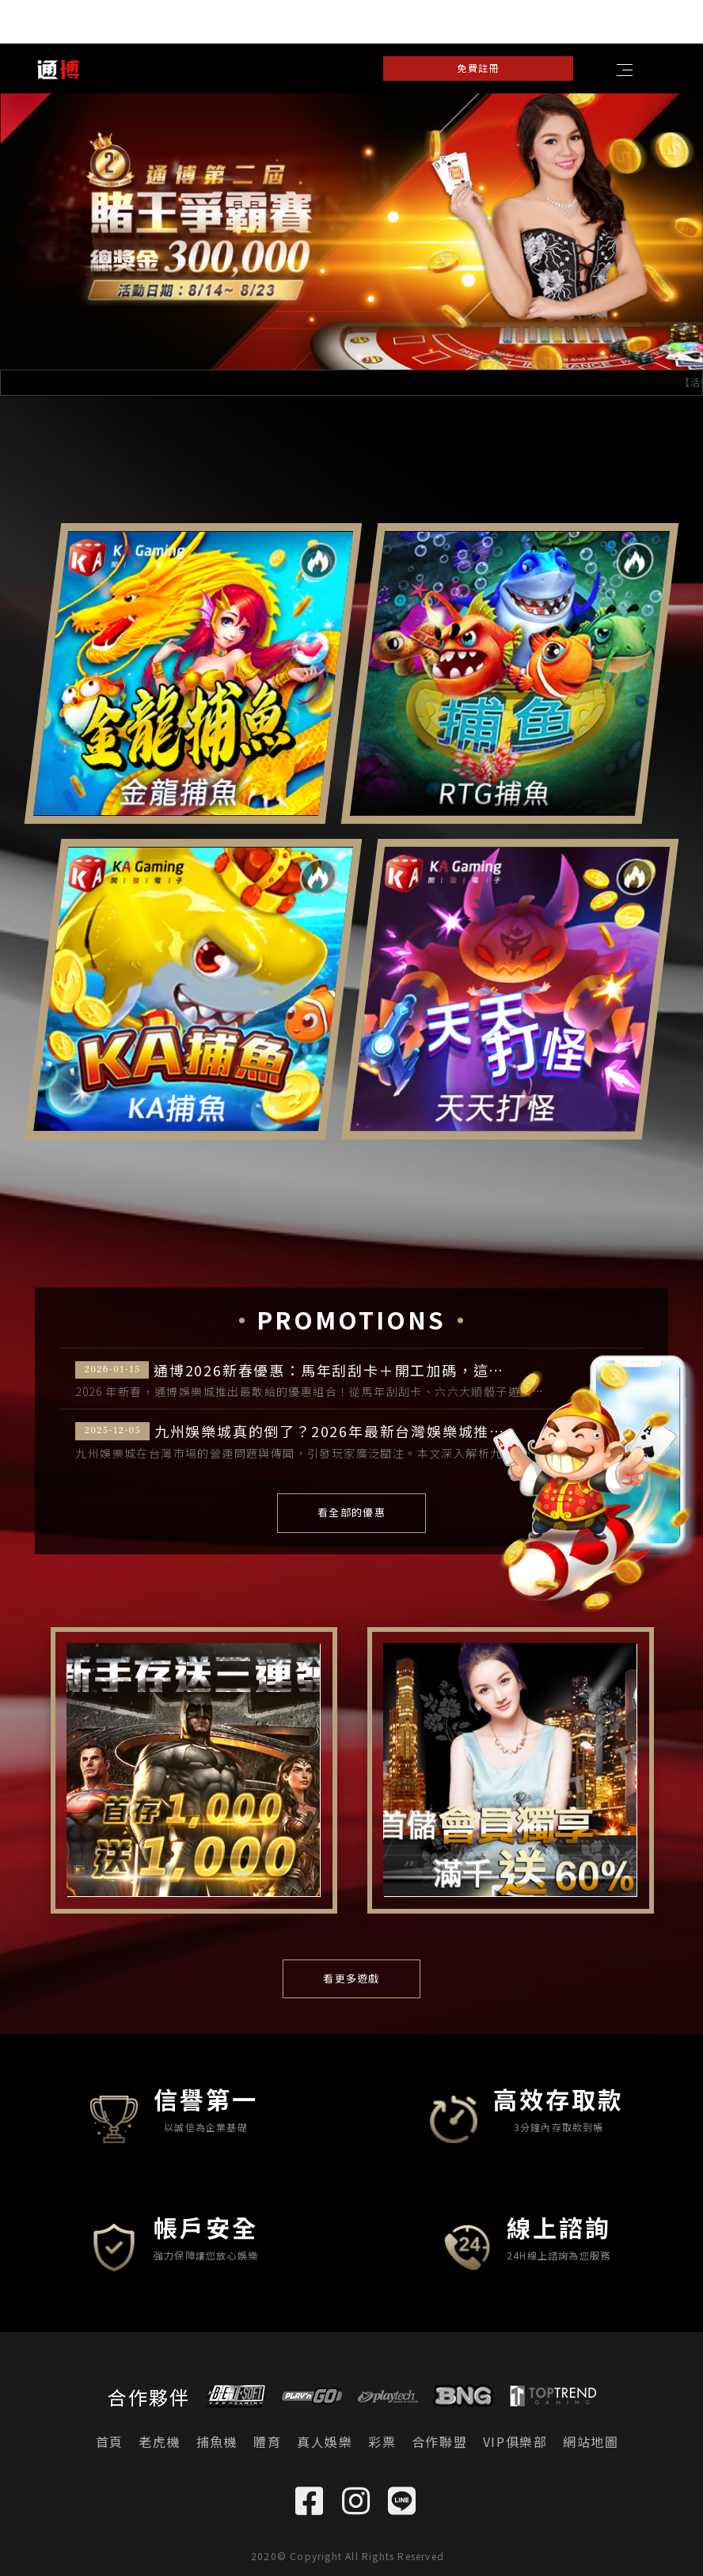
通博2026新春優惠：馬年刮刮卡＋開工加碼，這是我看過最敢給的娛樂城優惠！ (397, 1371)
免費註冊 (478, 67)
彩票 (382, 2441)
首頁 (110, 2441)
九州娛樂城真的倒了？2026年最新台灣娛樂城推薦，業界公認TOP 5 (389, 1432)
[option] (351, 231)
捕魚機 (217, 2441)
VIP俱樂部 (515, 2441)
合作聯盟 (439, 2441)
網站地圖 (590, 2441)
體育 (267, 2441)
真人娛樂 (324, 2441)
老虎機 (159, 2441)
